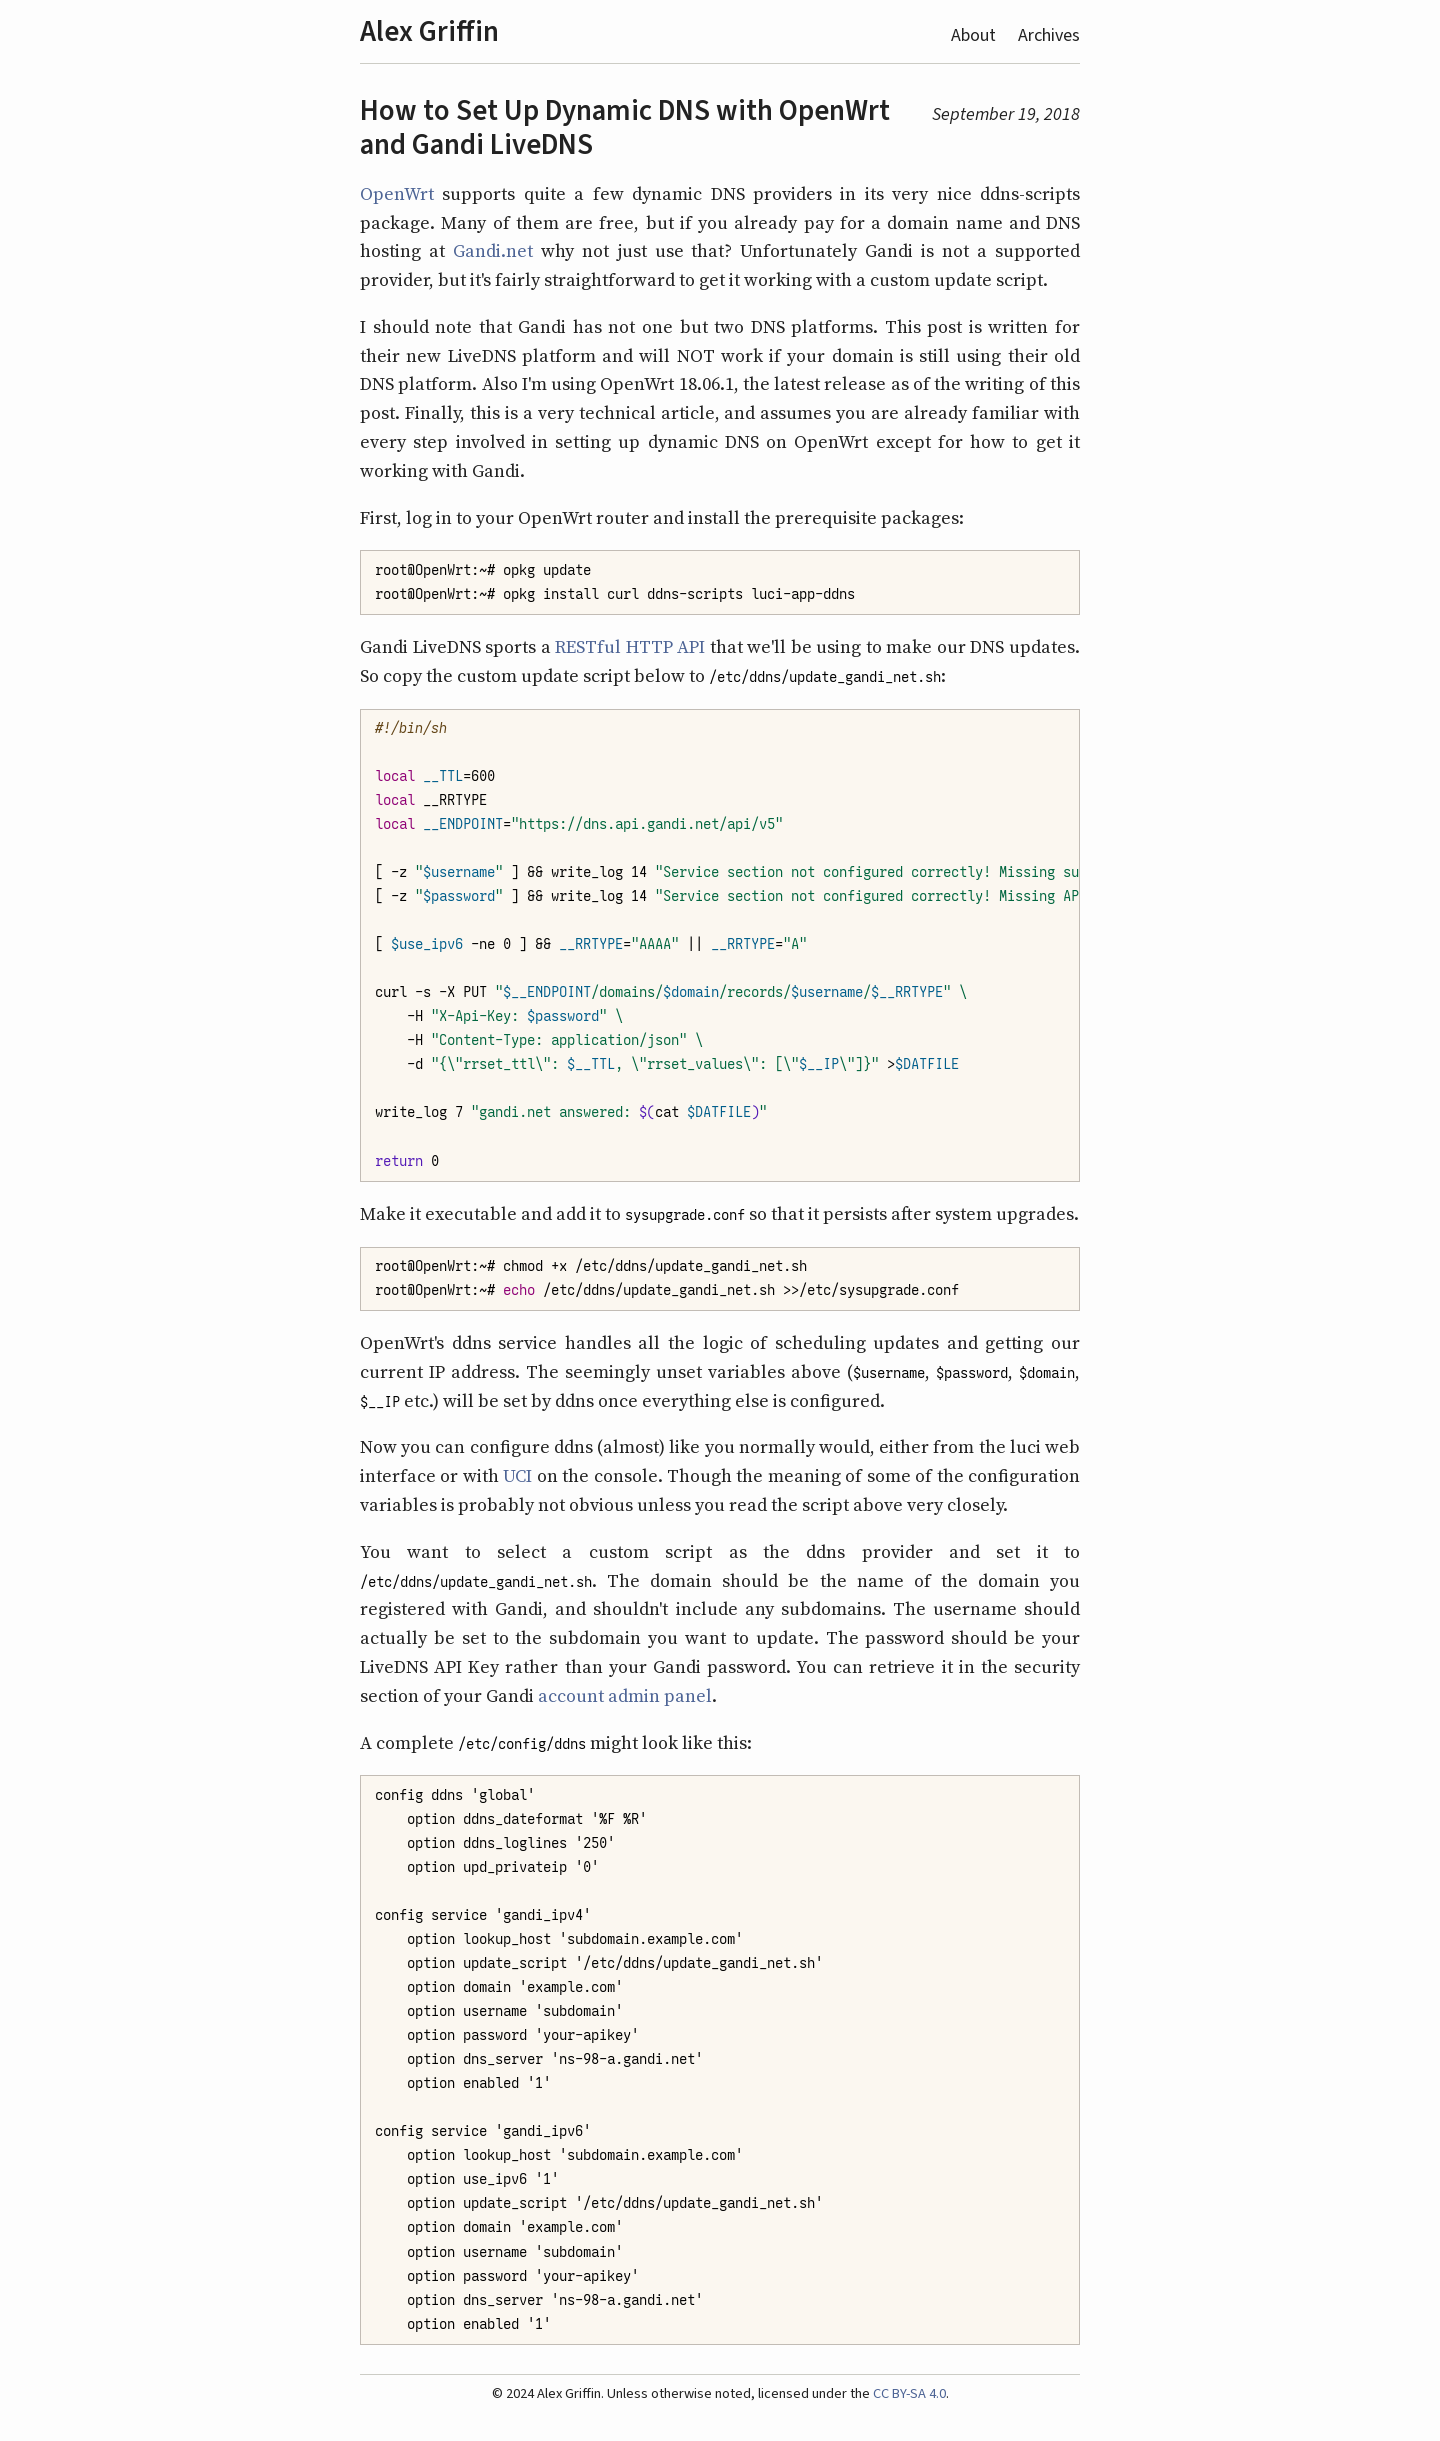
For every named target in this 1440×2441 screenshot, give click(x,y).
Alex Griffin (429, 31)
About (973, 35)
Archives (1049, 35)
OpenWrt (397, 193)
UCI (517, 1475)
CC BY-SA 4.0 (909, 2393)
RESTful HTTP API (630, 646)
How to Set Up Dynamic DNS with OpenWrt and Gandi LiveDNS (625, 127)
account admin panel (625, 1695)
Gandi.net (493, 250)
